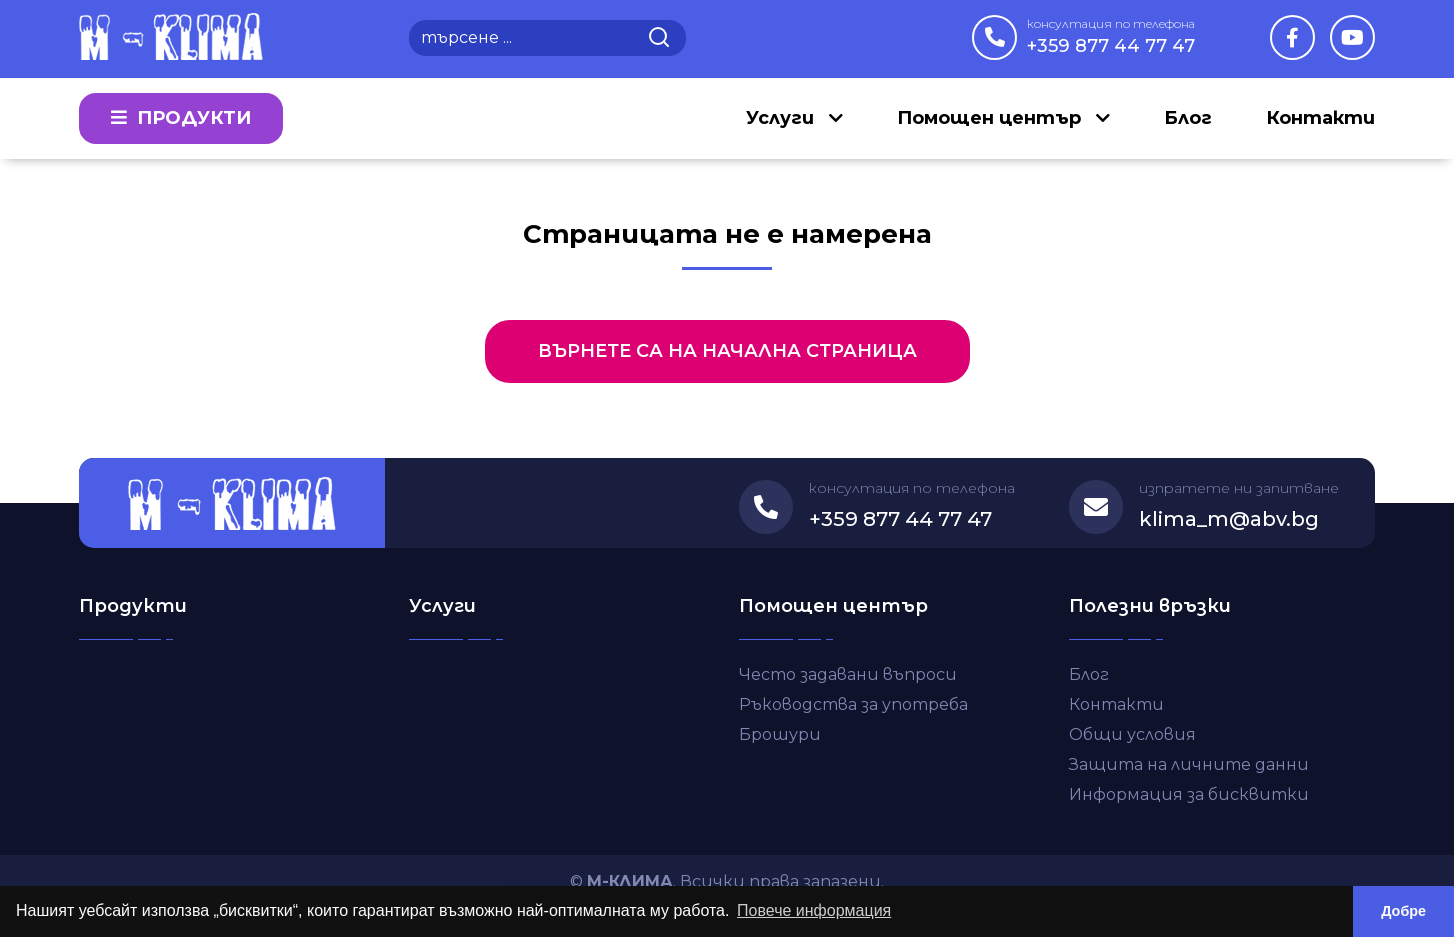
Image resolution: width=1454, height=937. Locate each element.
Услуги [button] (782, 118)
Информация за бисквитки (1189, 794)
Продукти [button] (181, 118)
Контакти (1320, 118)
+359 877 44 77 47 (1111, 36)
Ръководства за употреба (853, 704)
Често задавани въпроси (848, 674)
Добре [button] (1403, 911)
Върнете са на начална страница (727, 351)
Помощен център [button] (991, 118)
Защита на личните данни (1189, 764)
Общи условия (1132, 734)
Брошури (780, 734)
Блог (1188, 118)
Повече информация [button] (814, 910)
